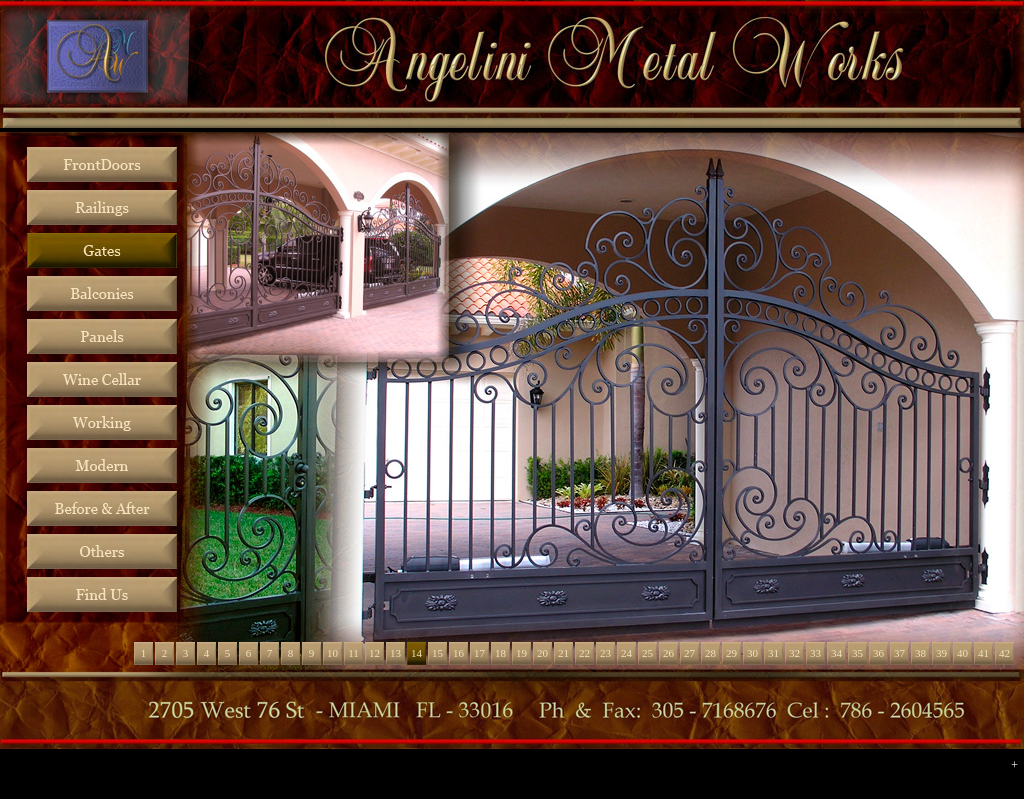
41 (983, 653)
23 (605, 653)
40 (962, 653)
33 (815, 653)
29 (731, 653)
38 (920, 653)
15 (437, 653)
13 (395, 653)
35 (857, 653)
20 (542, 653)
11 (353, 653)
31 (773, 653)
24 (626, 653)
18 (500, 653)
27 (689, 653)
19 (521, 653)
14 (416, 653)
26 (668, 653)
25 (647, 653)
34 (836, 653)
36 (878, 653)
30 (752, 653)
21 (563, 653)
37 (899, 653)
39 (941, 653)
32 (794, 653)
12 (374, 653)
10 (332, 653)
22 (584, 653)
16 (458, 653)
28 (710, 653)
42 (1004, 653)
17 (479, 653)
